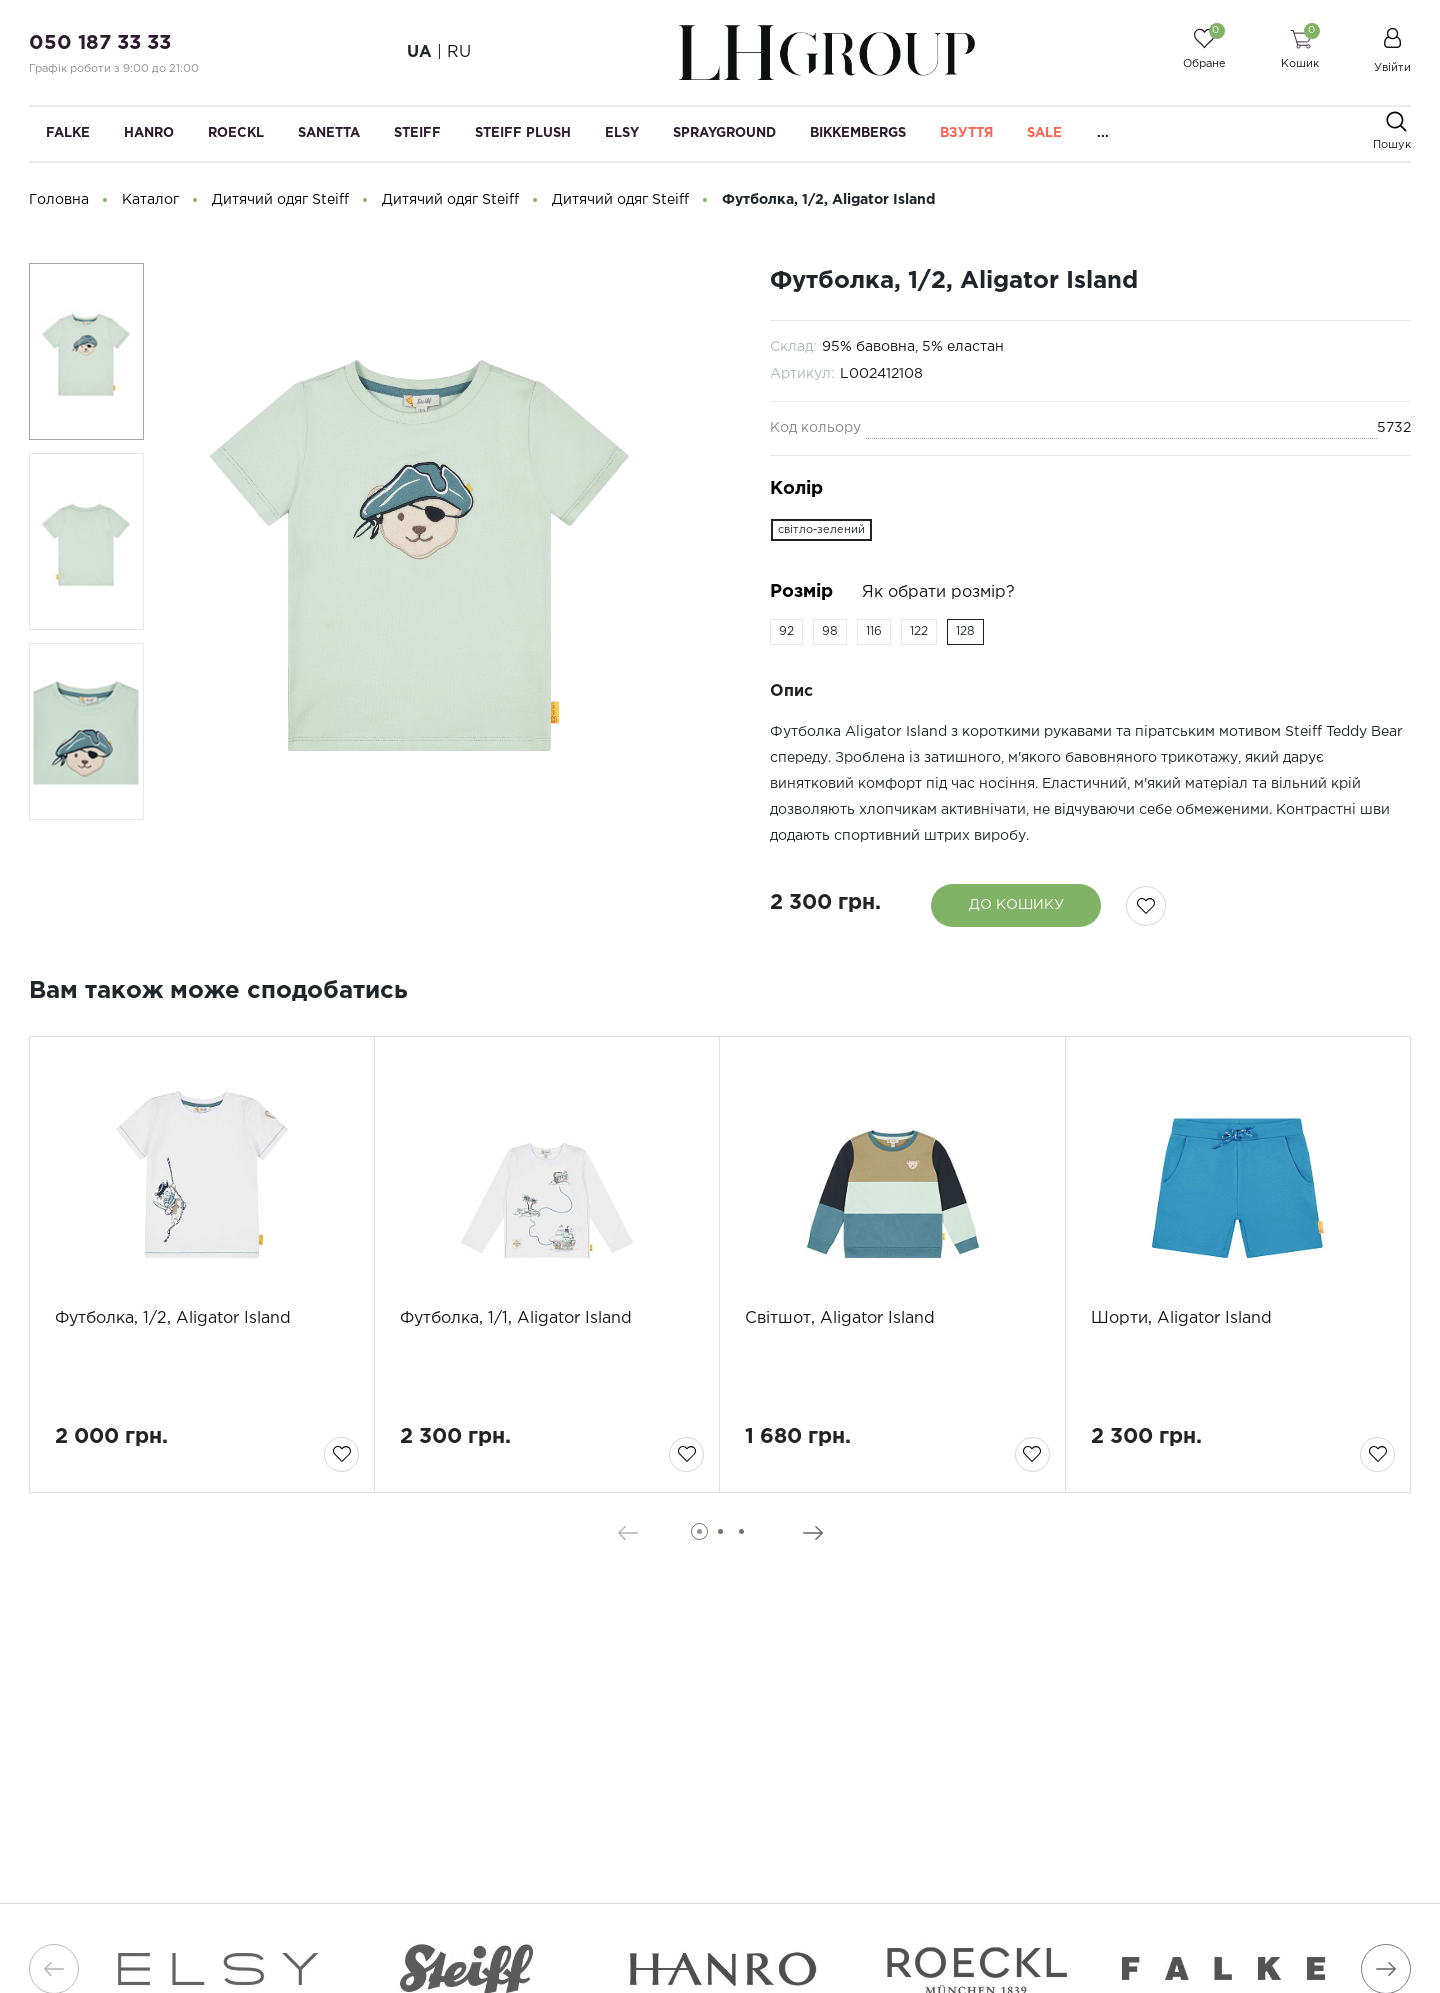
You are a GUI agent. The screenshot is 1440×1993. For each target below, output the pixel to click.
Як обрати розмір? (938, 592)
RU (459, 52)
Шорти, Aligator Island (1181, 1318)
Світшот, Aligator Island (840, 1318)
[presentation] (627, 1533)
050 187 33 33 (100, 43)
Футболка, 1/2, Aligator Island (173, 1318)
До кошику (1016, 905)
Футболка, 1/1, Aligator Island (516, 1318)
